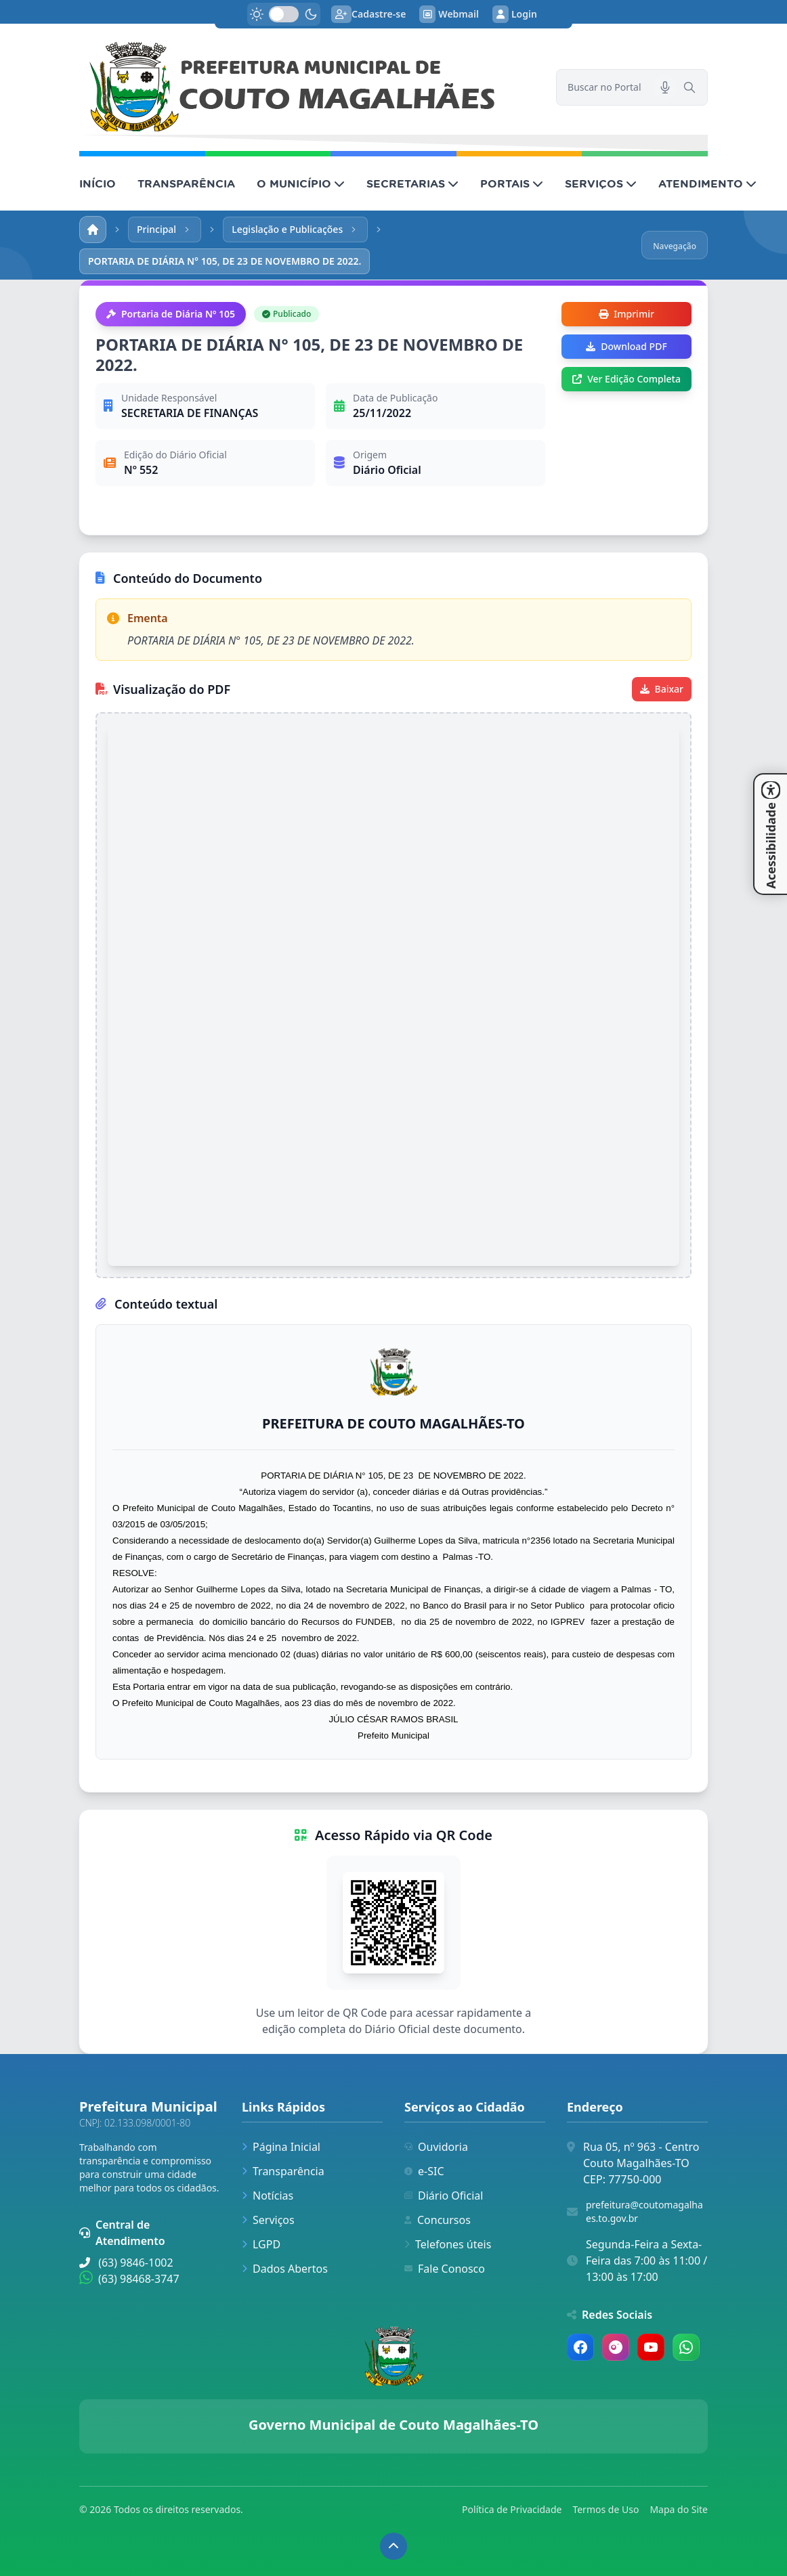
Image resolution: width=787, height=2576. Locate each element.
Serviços (268, 2219)
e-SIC (424, 2171)
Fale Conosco (444, 2268)
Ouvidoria (436, 2146)
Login (514, 14)
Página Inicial (281, 2146)
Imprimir (626, 313)
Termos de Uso (605, 2509)
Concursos (437, 2219)
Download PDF (626, 346)
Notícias (267, 2195)
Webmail (449, 14)
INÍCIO (97, 183)
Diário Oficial (443, 2195)
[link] (309, 87)
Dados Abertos (285, 2268)
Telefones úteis (447, 2244)
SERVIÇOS (601, 183)
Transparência (283, 2171)
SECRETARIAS (412, 183)
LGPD (261, 2244)
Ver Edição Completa (626, 378)
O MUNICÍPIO (301, 183)
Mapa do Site (679, 2509)
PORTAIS (511, 183)
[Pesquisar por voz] (665, 87)
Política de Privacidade (511, 2509)
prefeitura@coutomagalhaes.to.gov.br (644, 2211)
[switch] (284, 14)
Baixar (661, 688)
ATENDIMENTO (707, 183)
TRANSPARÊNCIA (186, 183)
